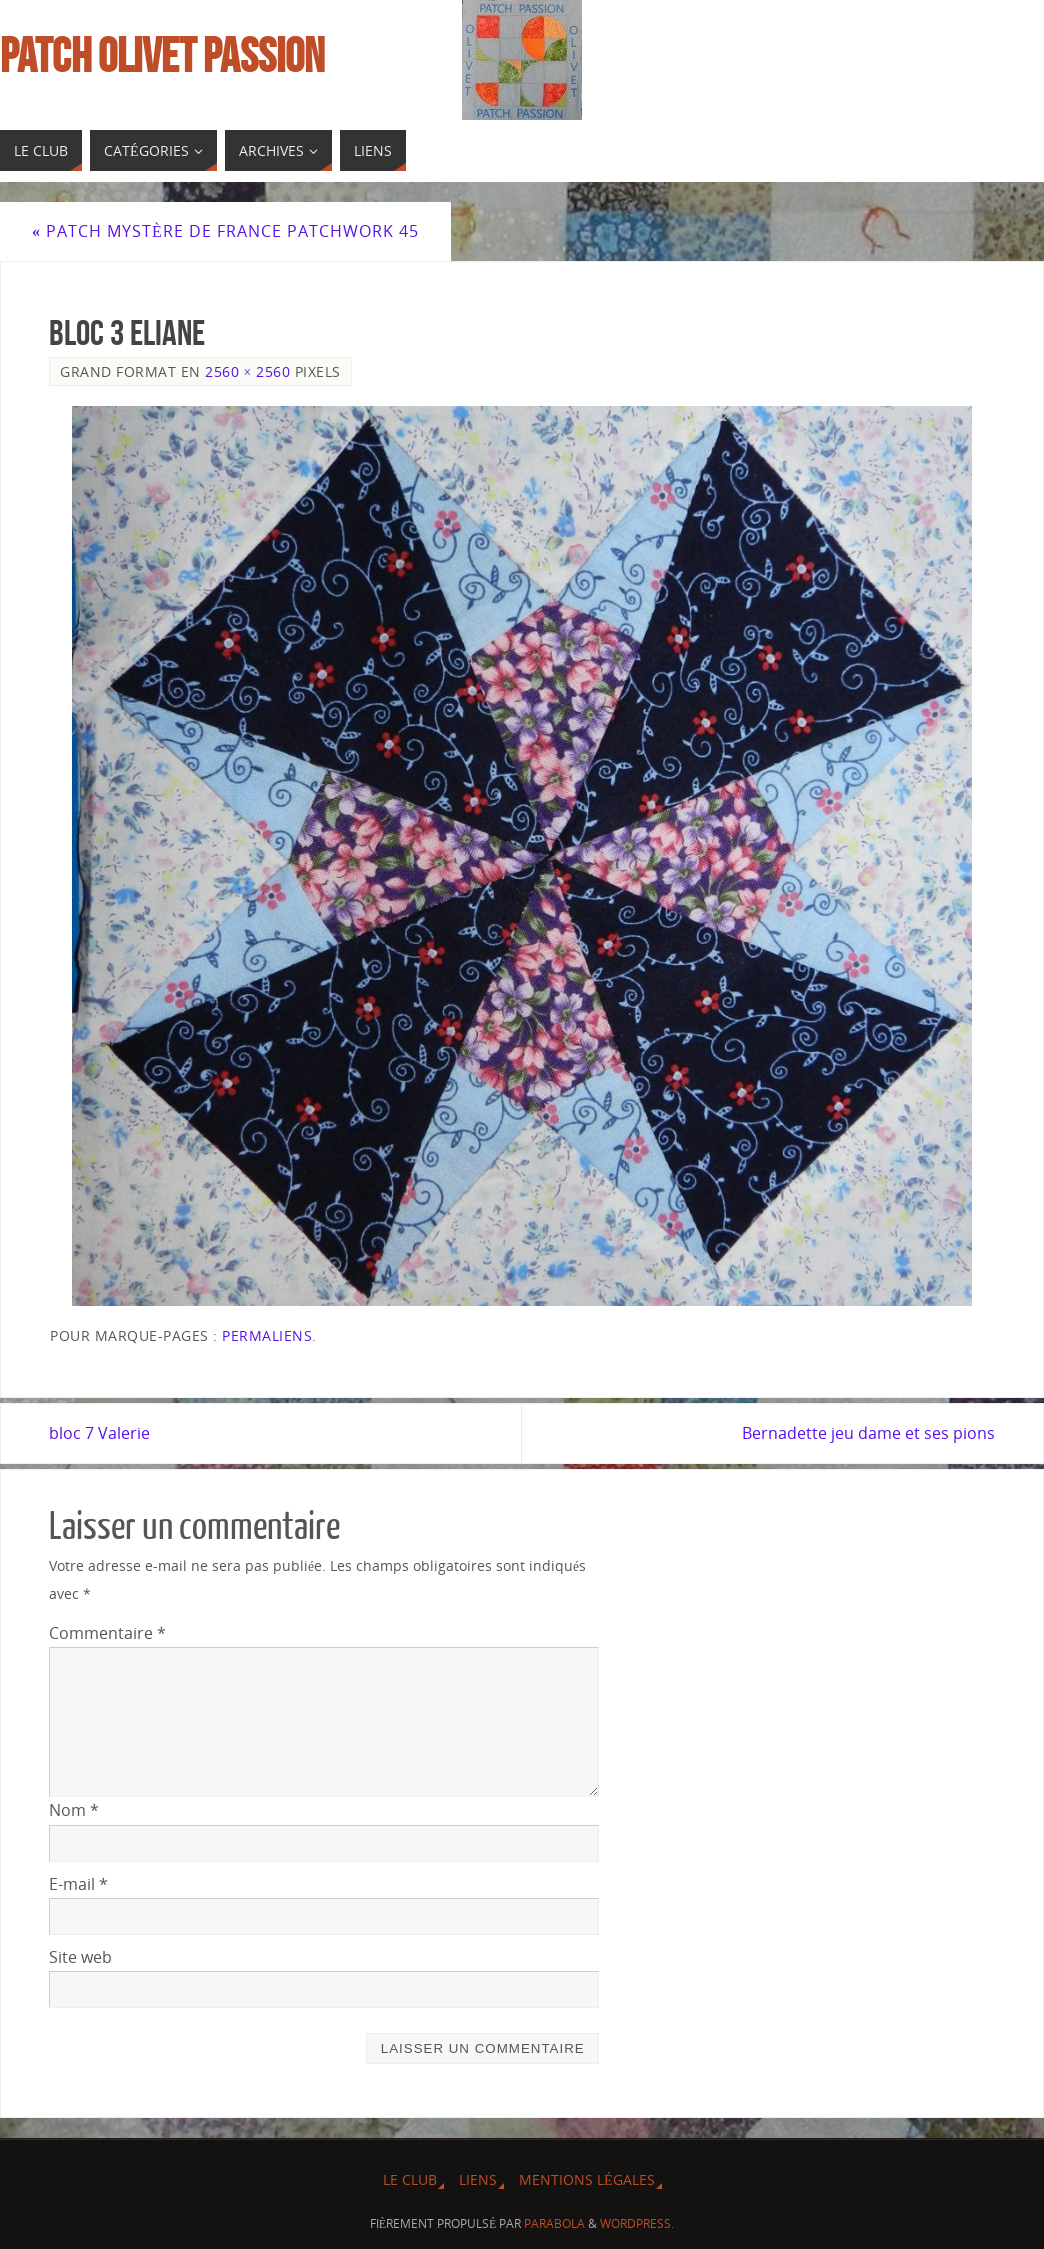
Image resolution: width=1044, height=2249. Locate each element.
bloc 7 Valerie (99, 1433)
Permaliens (267, 1335)
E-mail (78, 1884)
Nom (74, 1810)
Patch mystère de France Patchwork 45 (225, 231)
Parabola (554, 2223)
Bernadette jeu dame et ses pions (868, 1433)
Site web (80, 1957)
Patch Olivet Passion (162, 56)
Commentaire (107, 1633)
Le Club (410, 2179)
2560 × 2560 (247, 371)
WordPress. (637, 2223)
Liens (478, 2179)
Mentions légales (587, 2179)
